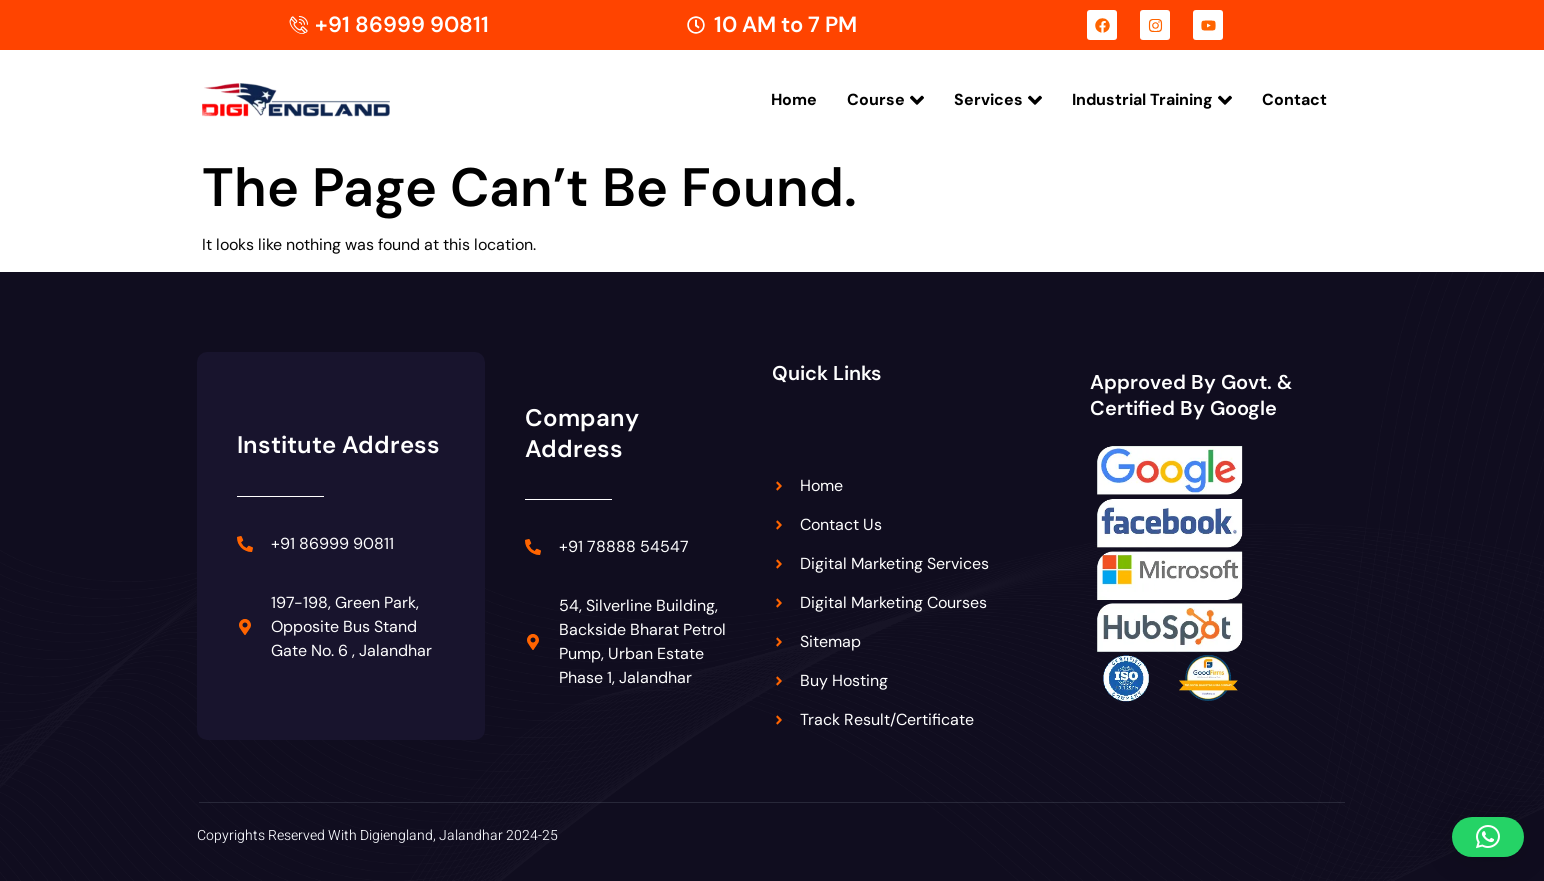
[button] (1488, 837)
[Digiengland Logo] (327, 100)
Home (794, 99)
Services (998, 100)
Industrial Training (1152, 100)
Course (885, 100)
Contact (1294, 99)
